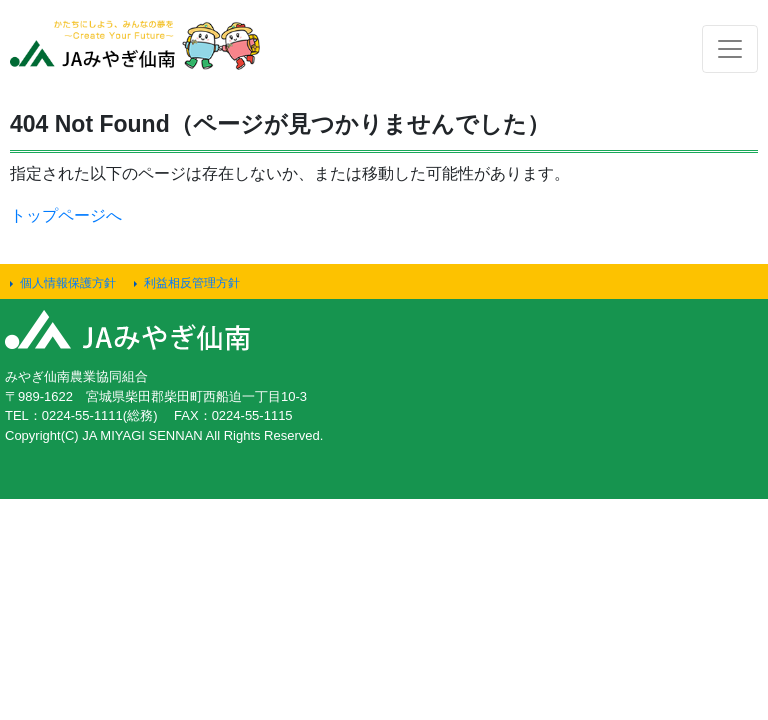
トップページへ (66, 215)
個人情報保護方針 (68, 283)
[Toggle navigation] (730, 49)
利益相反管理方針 (192, 283)
